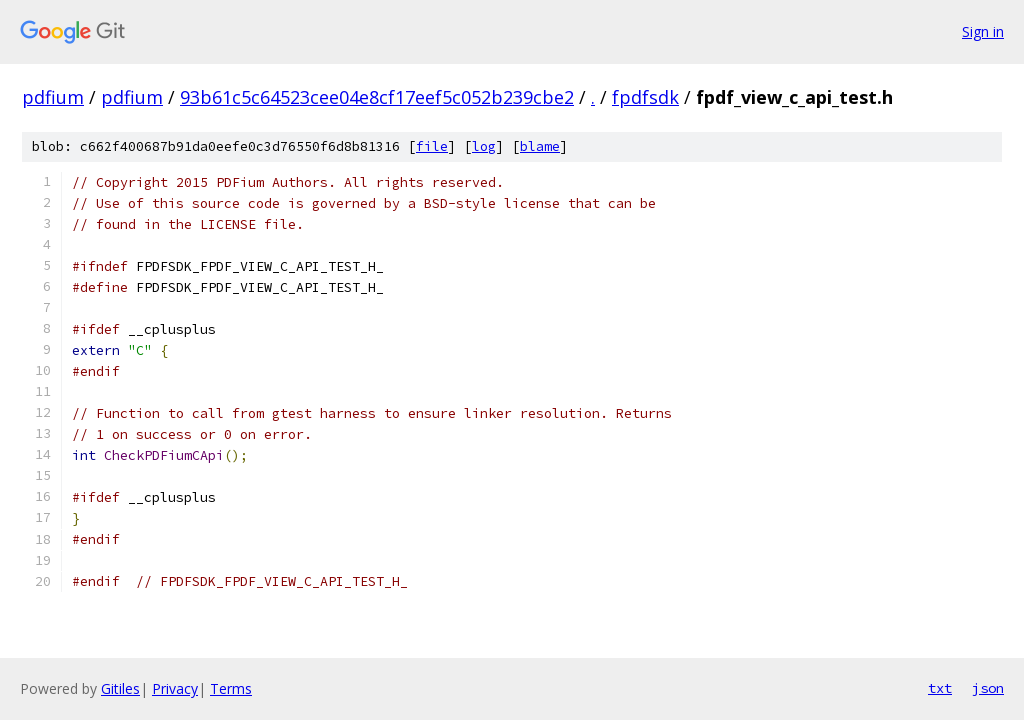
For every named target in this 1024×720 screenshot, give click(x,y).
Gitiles (120, 688)
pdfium (53, 97)
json (988, 688)
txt (940, 688)
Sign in (983, 31)
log (484, 146)
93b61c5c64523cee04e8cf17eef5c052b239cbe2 (377, 97)
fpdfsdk (645, 97)
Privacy (175, 688)
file (432, 146)
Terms (231, 688)
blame (540, 146)
